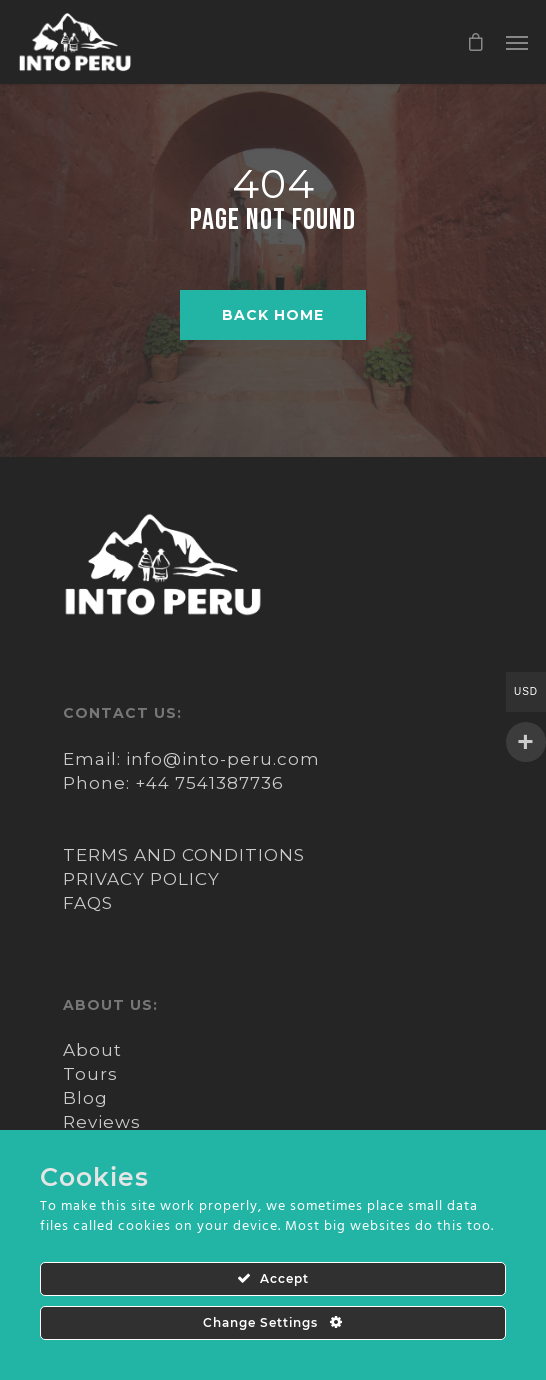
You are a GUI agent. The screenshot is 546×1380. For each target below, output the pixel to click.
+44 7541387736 (209, 783)
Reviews (102, 1122)
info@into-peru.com (223, 759)
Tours (90, 1074)
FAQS (88, 903)
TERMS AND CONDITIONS (184, 855)
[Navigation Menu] (517, 42)
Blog (85, 1098)
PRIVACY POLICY (141, 879)
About (92, 1050)
